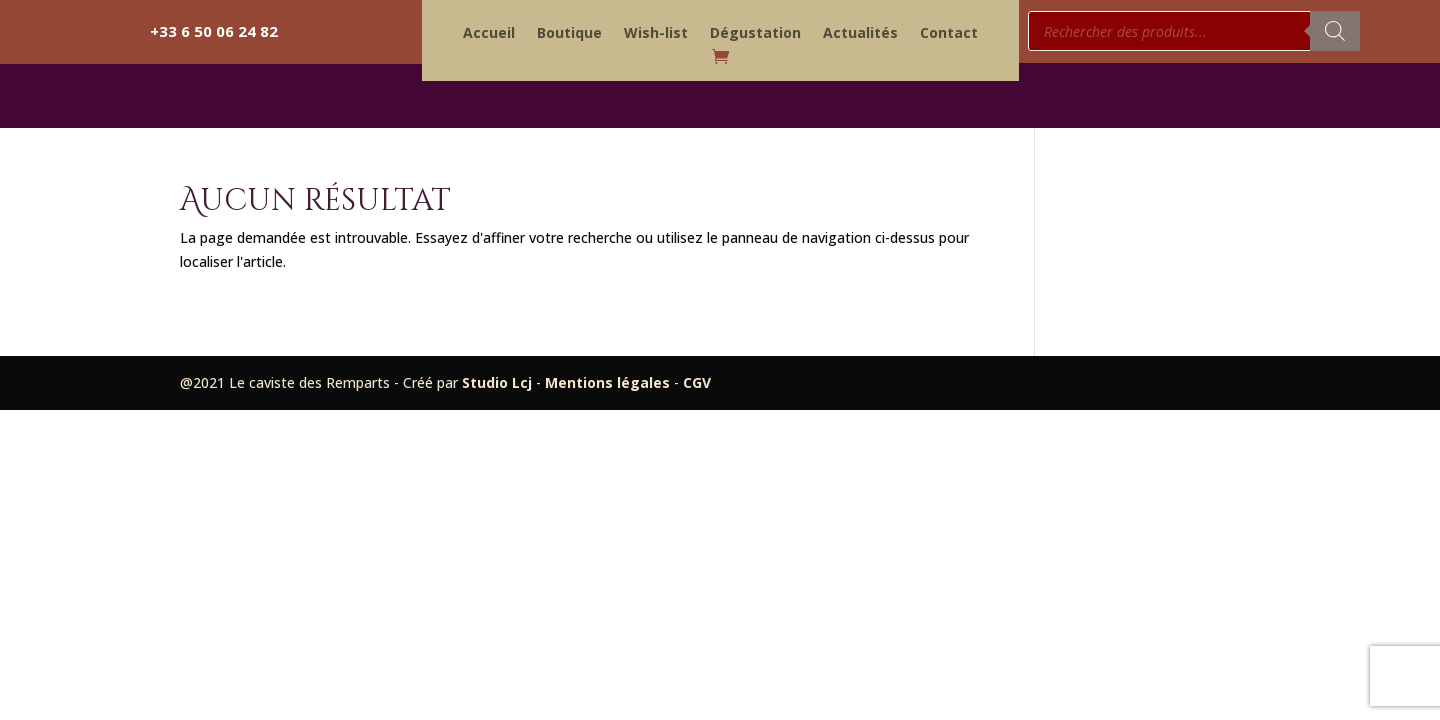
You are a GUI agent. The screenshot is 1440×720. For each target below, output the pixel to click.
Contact (949, 34)
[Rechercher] (1335, 31)
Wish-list (656, 34)
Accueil (489, 34)
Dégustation (755, 34)
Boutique (569, 34)
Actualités (860, 34)
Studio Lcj (499, 382)
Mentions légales (609, 382)
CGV (697, 382)
